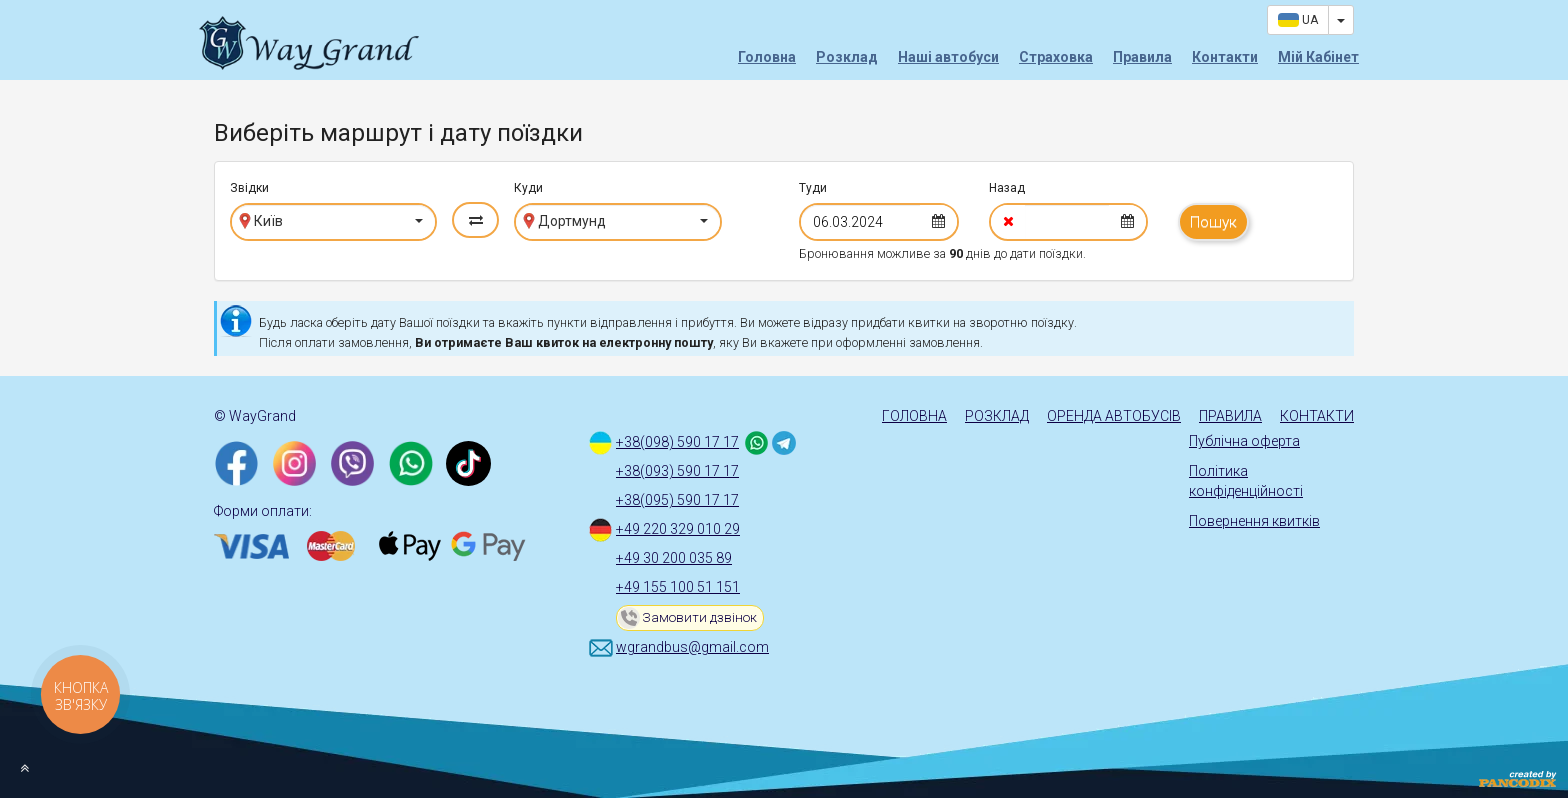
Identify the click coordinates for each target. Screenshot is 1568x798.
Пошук (1213, 222)
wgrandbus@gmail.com (692, 647)
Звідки (249, 188)
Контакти (1225, 57)
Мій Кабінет (1318, 57)
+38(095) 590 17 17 (677, 500)
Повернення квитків (1254, 521)
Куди (528, 188)
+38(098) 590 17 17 (677, 442)
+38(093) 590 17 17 (677, 471)
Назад (1007, 188)
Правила (1142, 57)
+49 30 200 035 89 (674, 558)
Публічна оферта (1244, 441)
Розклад (847, 57)
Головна (767, 57)
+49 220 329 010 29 (678, 529)
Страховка (1056, 57)
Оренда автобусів (1114, 416)
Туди (813, 188)
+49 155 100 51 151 (678, 587)
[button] (333, 221)
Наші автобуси (948, 57)
